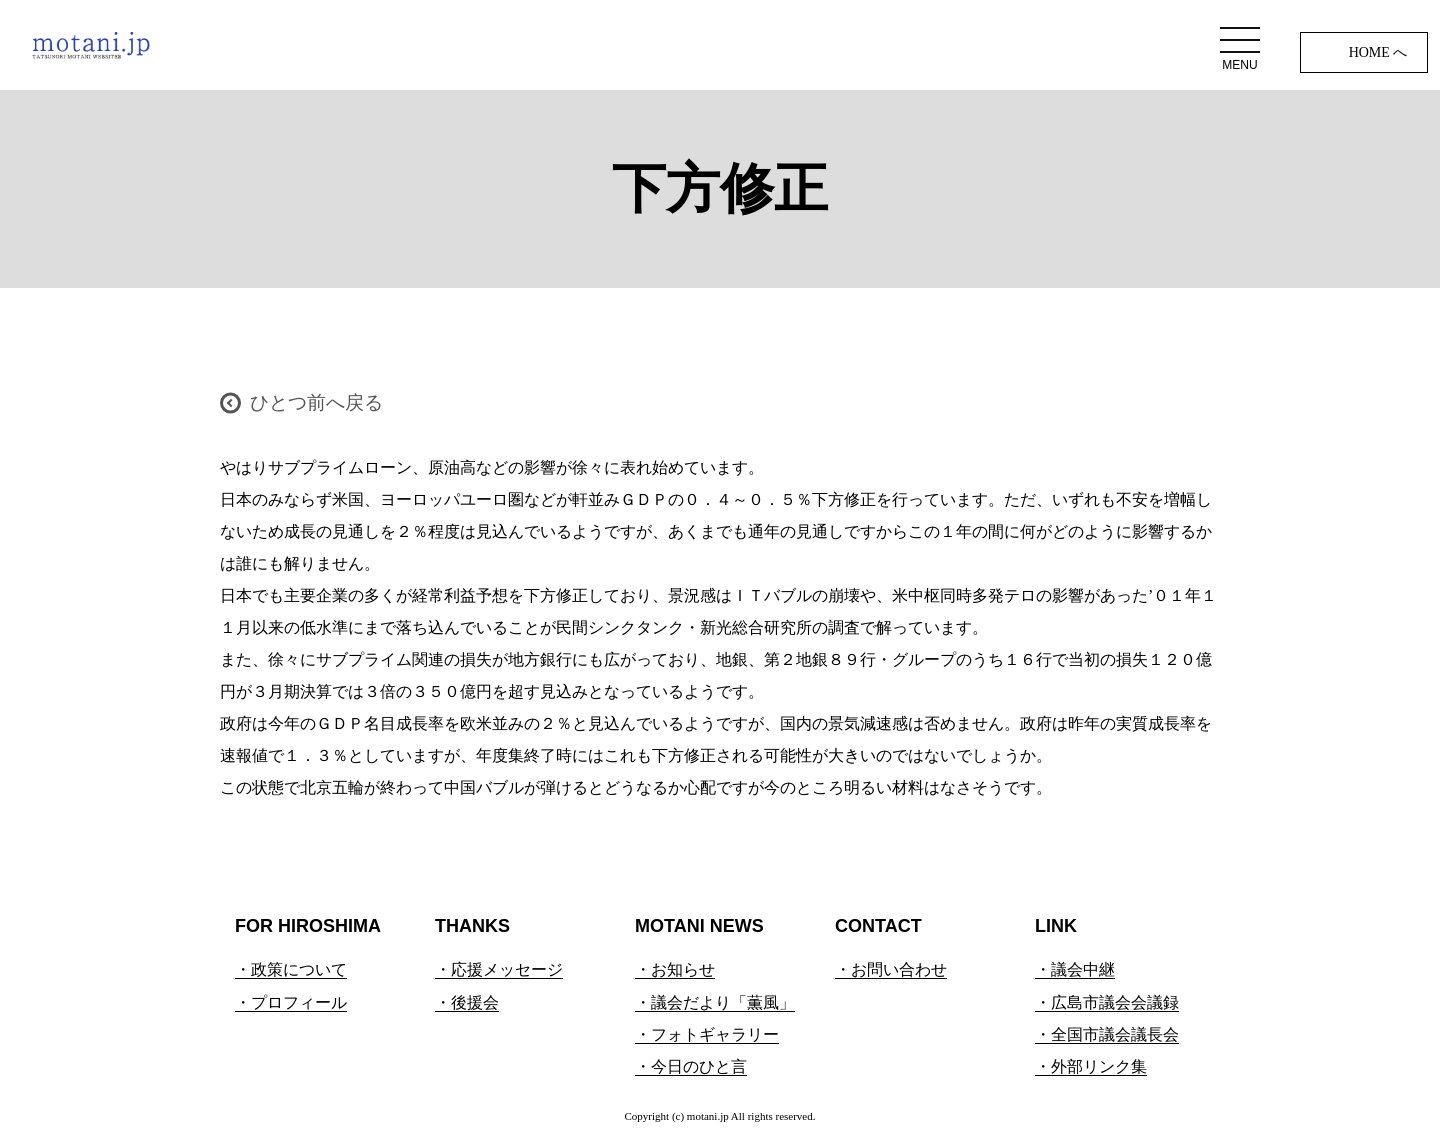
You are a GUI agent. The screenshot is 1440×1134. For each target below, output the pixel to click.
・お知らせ (675, 969)
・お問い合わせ (891, 969)
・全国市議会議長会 (1107, 1034)
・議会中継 (1075, 969)
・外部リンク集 (1091, 1066)
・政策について (291, 969)
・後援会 (467, 1002)
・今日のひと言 (691, 1066)
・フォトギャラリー (707, 1034)
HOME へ (1378, 52)
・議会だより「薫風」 (715, 1002)
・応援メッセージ (499, 969)
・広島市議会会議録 (1107, 1002)
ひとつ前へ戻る (316, 402)
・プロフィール (291, 1002)
